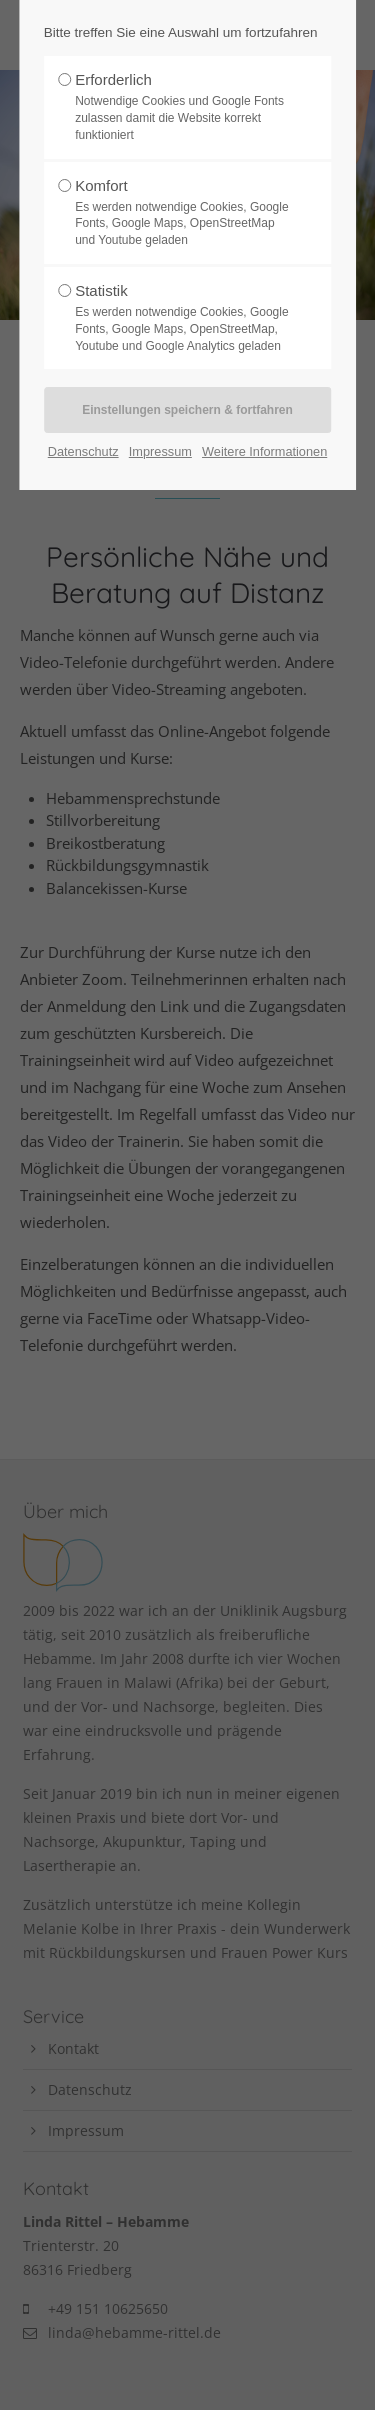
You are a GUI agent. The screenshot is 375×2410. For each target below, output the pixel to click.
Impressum (160, 451)
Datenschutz (83, 451)
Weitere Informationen (264, 451)
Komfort (182, 213)
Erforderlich (182, 107)
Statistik (182, 318)
